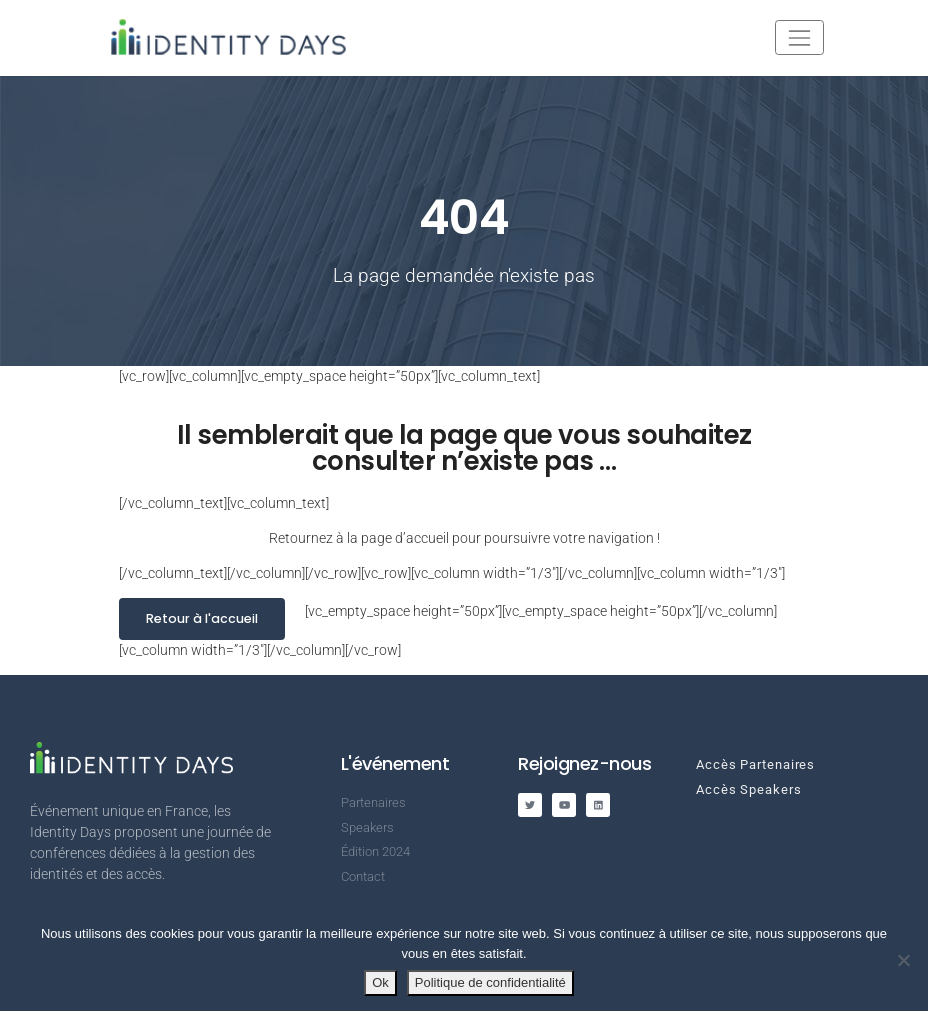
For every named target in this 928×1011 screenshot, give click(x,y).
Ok (380, 982)
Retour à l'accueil (202, 618)
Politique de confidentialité (490, 982)
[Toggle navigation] (799, 37)
